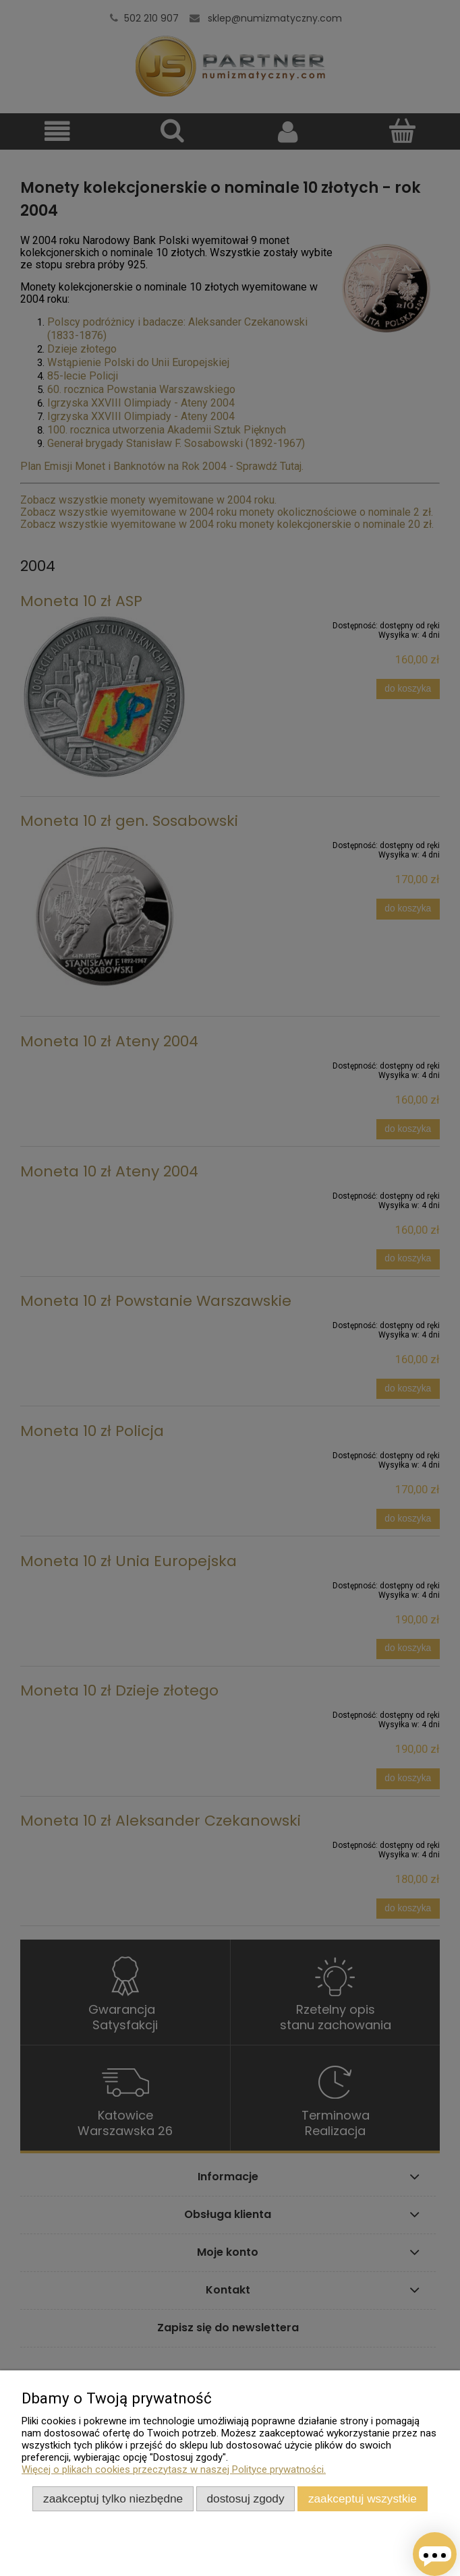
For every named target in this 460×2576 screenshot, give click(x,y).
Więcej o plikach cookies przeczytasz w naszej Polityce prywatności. (174, 2469)
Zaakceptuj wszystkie (362, 2498)
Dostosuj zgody (246, 2498)
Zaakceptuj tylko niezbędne (113, 2498)
